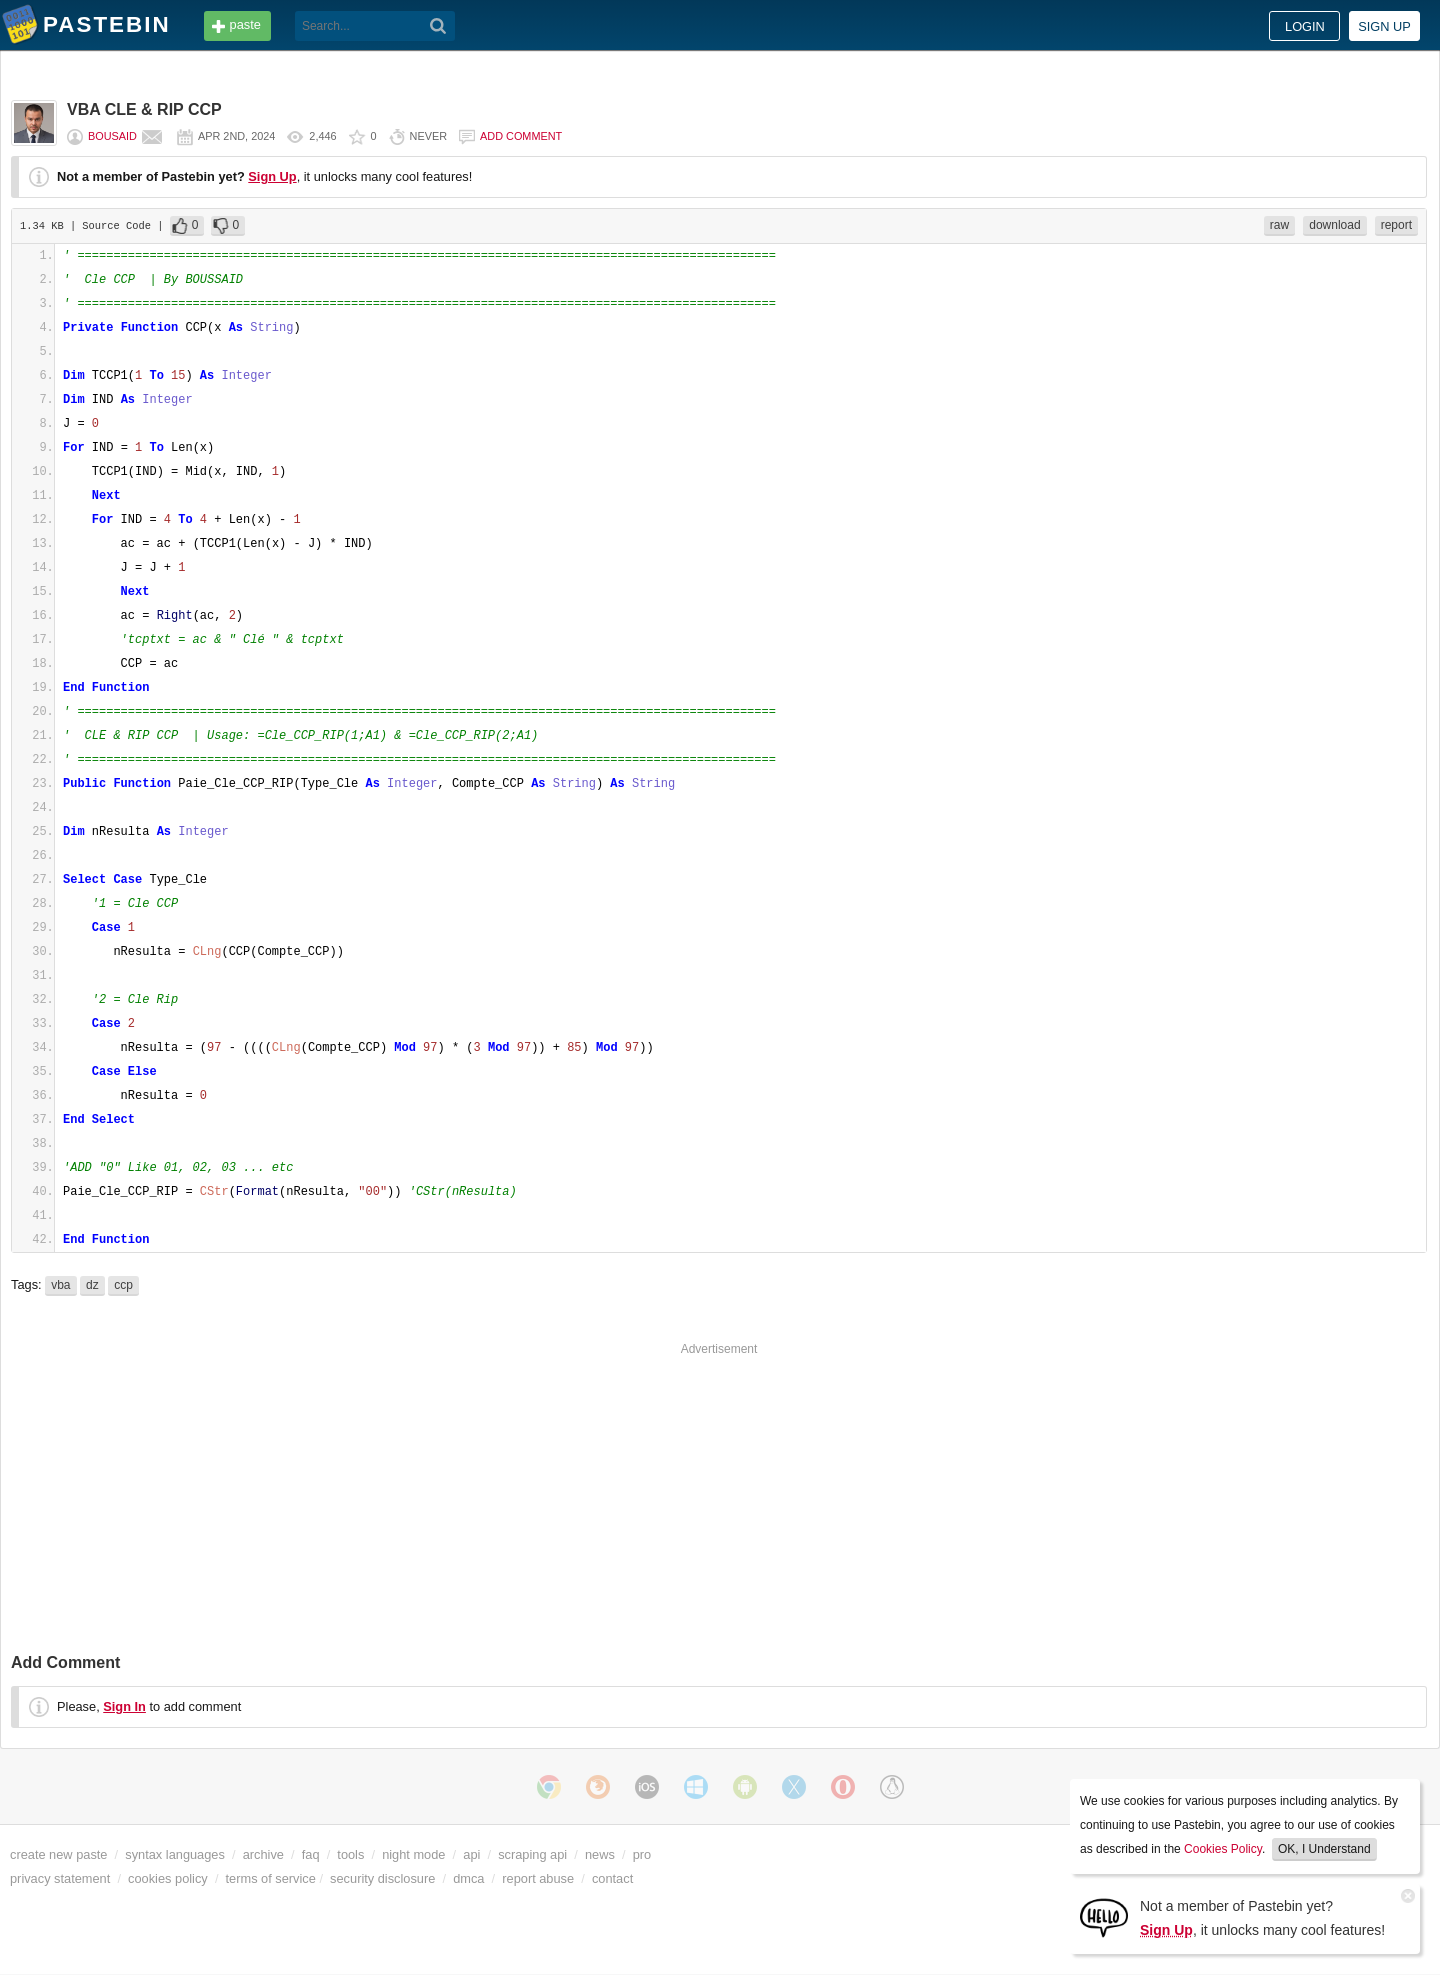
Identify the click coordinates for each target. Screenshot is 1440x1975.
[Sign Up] (1104, 1916)
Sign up (1384, 26)
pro (642, 1854)
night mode (413, 1854)
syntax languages (175, 1854)
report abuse (538, 1878)
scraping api (532, 1854)
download (1334, 225)
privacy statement (60, 1878)
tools (350, 1854)
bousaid (112, 136)
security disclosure (382, 1878)
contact (612, 1878)
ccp (123, 1285)
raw (1279, 225)
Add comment (521, 136)
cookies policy (168, 1878)
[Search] (438, 26)
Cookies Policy (1223, 1849)
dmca (468, 1878)
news (600, 1854)
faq (311, 1854)
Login (1305, 26)
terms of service (271, 1878)
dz (92, 1285)
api (471, 1854)
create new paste (58, 1854)
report (1396, 225)
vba (60, 1285)
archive (263, 1854)
